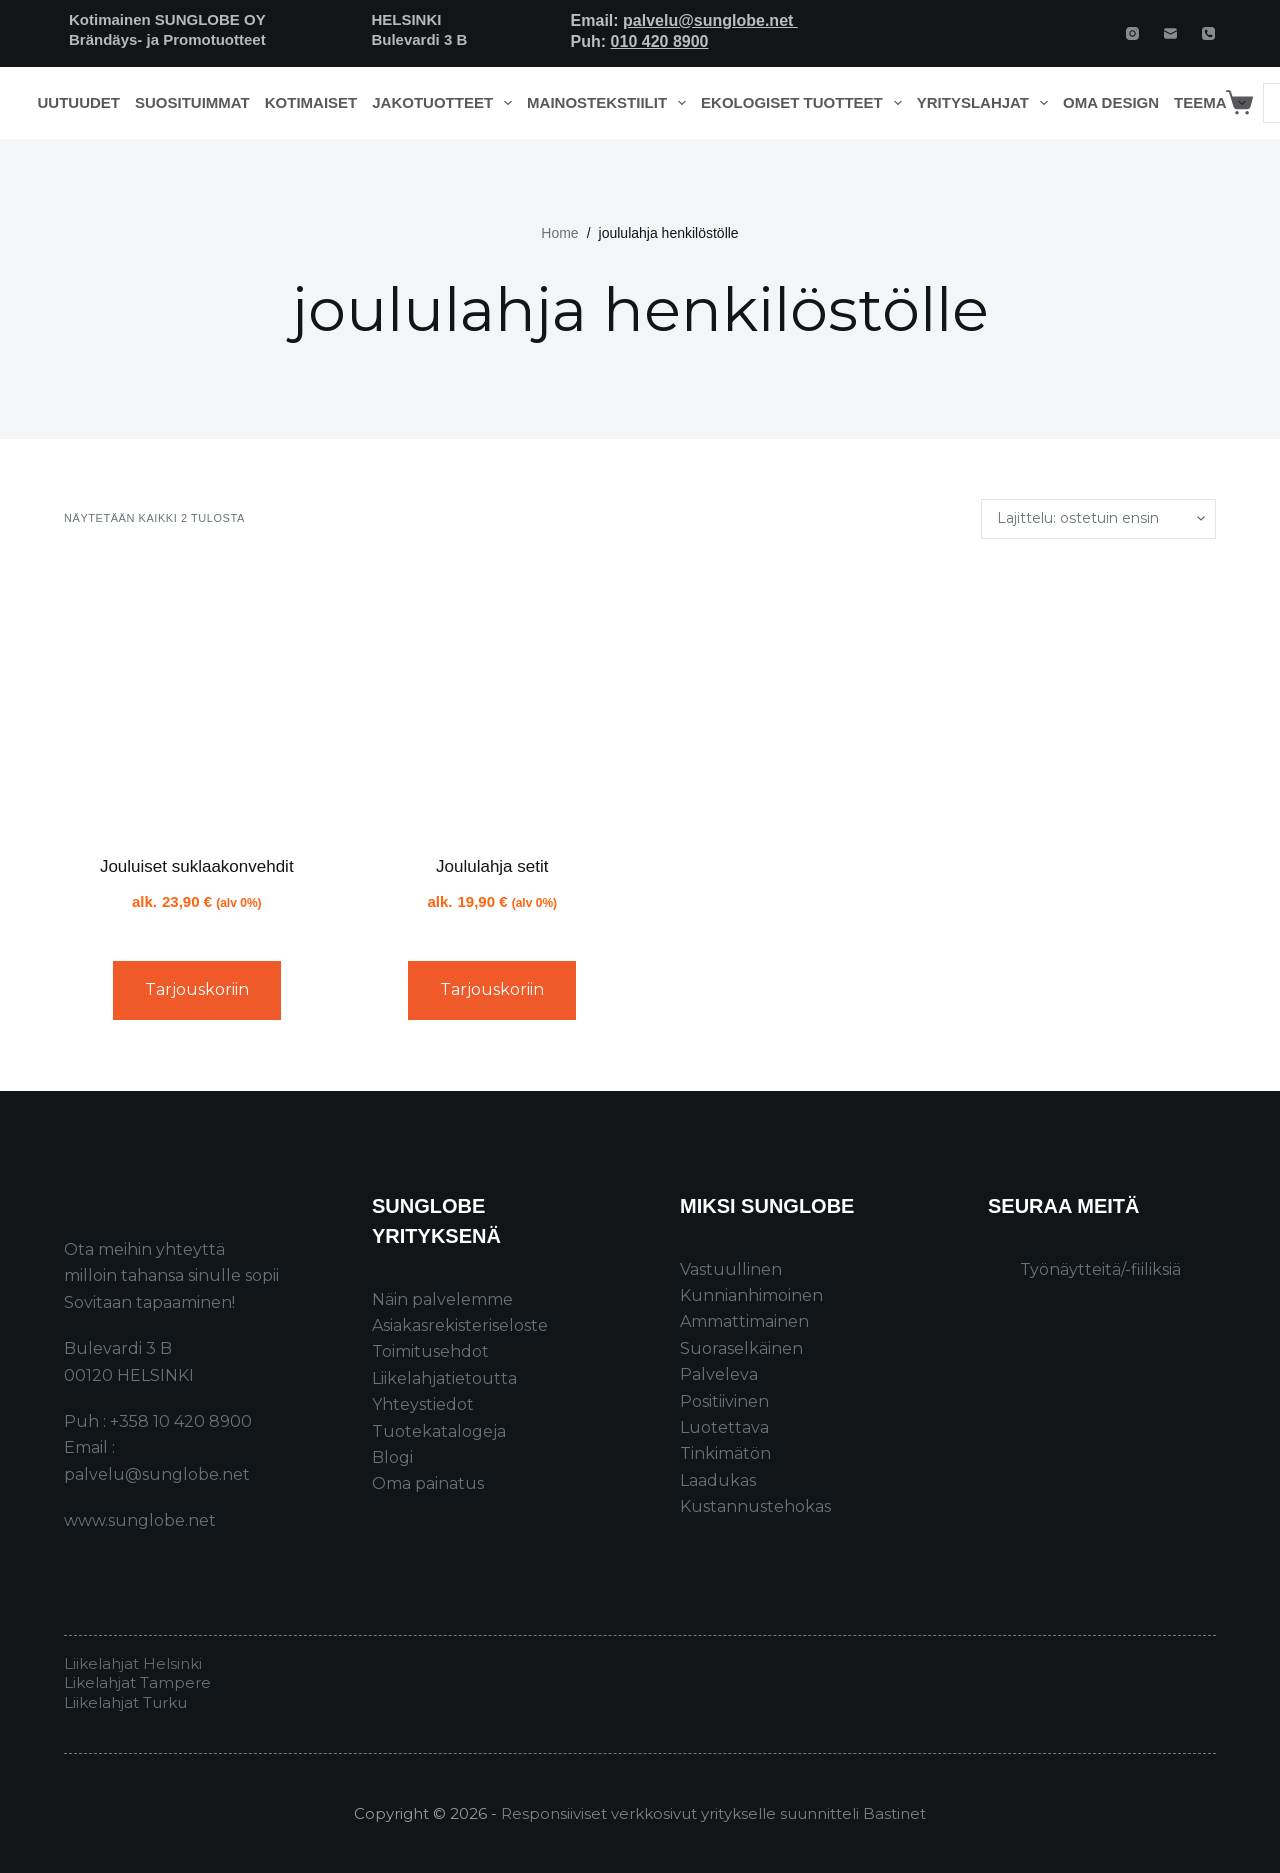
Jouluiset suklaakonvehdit (197, 866)
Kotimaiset (311, 102)
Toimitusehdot (430, 1351)
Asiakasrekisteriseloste (460, 1325)
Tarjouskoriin (197, 989)
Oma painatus (428, 1483)
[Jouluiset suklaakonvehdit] (197, 697)
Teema (1213, 103)
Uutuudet (79, 102)
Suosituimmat (192, 102)
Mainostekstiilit (610, 103)
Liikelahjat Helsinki (133, 1663)
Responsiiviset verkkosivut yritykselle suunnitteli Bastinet (713, 1813)
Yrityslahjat (986, 103)
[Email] (1170, 33)
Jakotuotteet (445, 103)
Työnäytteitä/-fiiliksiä (1100, 1269)
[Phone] (1208, 33)
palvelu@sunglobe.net (710, 20)
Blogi (392, 1457)
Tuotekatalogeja (439, 1431)
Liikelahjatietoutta (444, 1378)
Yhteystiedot (423, 1404)
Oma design (1111, 102)
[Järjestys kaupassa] (1098, 519)
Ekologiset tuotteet (805, 103)
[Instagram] (1132, 33)
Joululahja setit (492, 866)
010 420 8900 (660, 41)
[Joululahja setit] (493, 697)
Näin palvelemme (442, 1299)
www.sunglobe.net (140, 1520)
